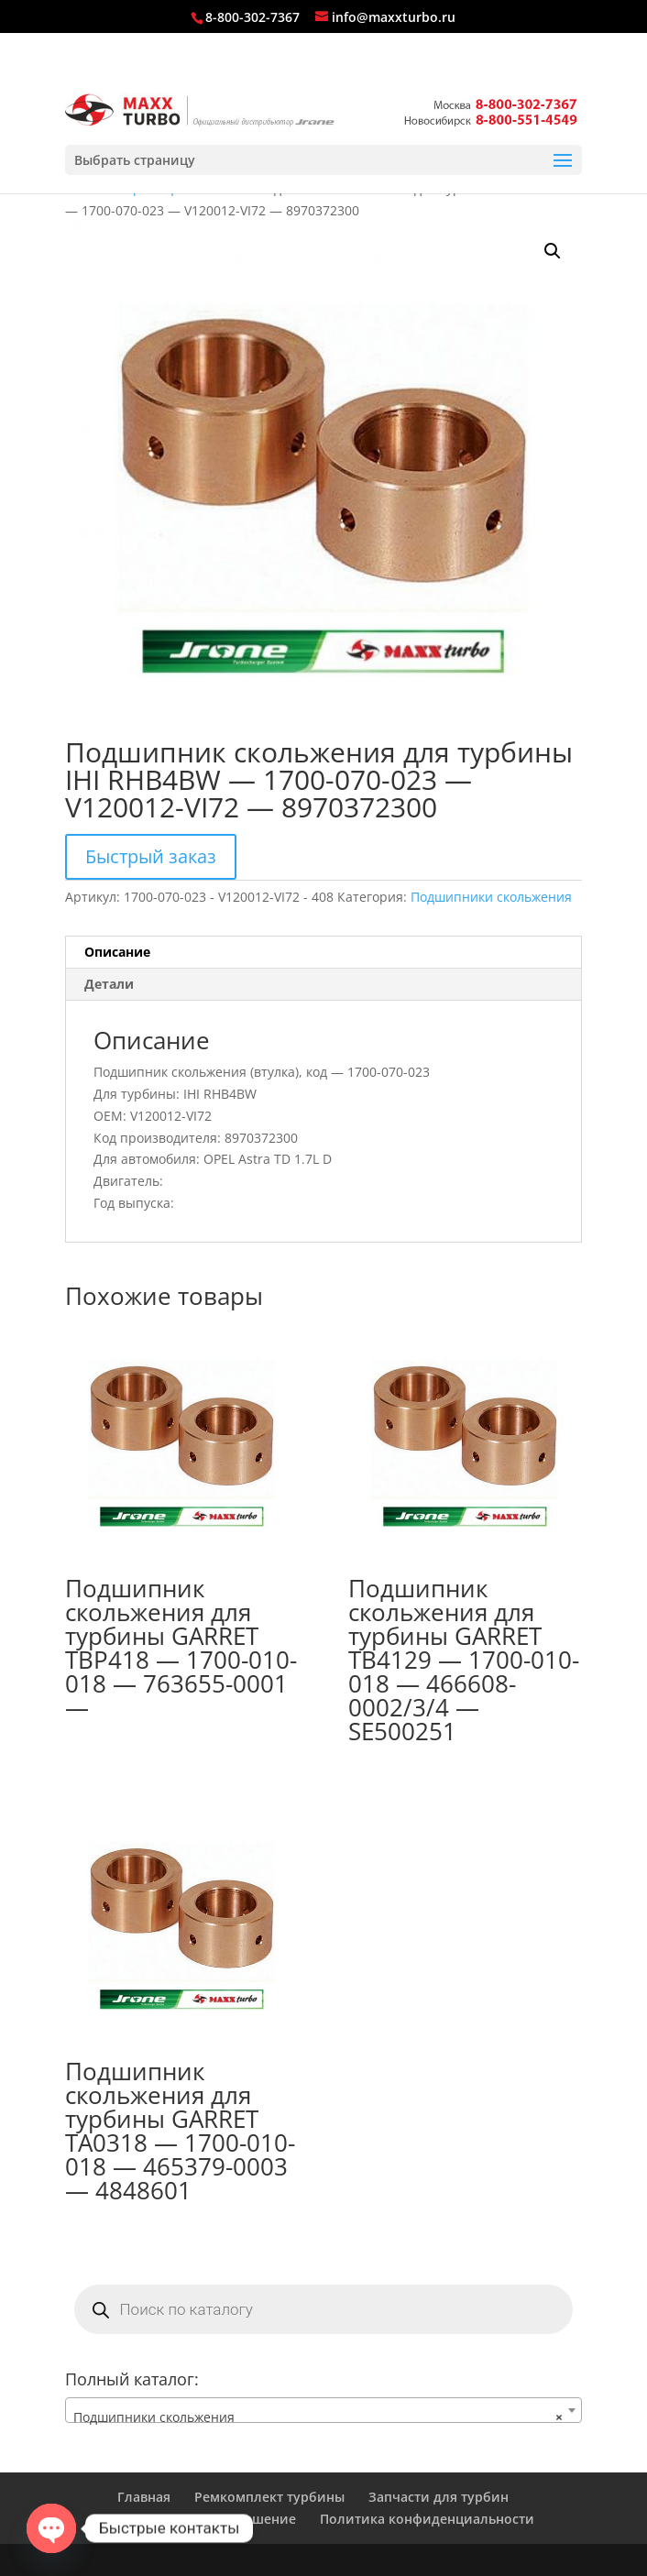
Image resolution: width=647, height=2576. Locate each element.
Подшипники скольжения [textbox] (318, 2417)
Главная (143, 2496)
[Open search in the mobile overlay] (324, 2309)
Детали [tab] (109, 983)
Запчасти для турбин (438, 2496)
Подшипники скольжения (491, 896)
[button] (552, 251)
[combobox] (324, 2410)
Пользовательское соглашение (194, 2518)
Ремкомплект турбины (269, 2496)
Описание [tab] (117, 951)
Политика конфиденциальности (427, 2518)
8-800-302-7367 (252, 17)
